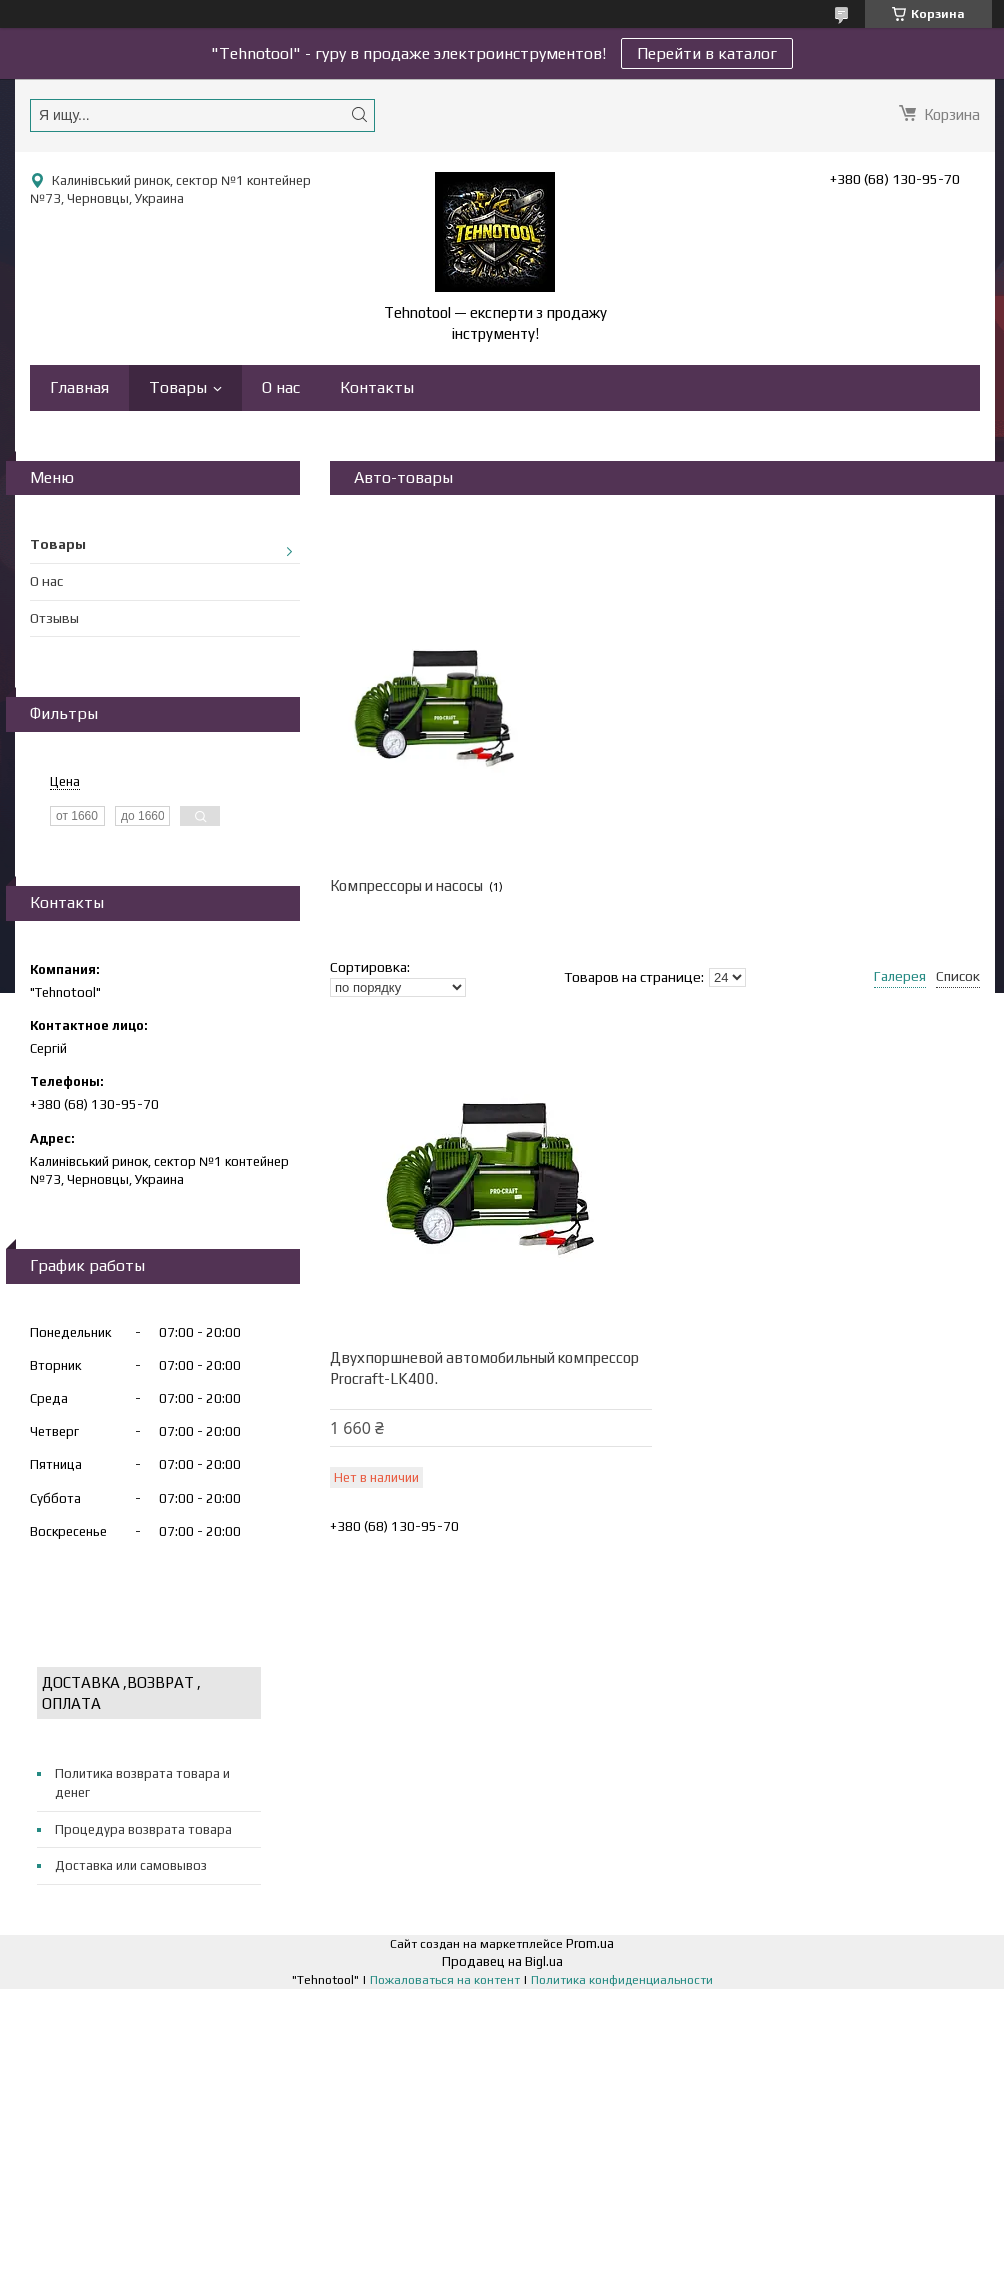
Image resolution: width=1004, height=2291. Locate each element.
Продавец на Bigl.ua (502, 1961)
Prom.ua (590, 1943)
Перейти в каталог (707, 53)
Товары (178, 387)
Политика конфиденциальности (622, 1980)
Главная (79, 387)
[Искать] (359, 114)
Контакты (377, 387)
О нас (281, 387)
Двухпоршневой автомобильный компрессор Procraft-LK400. (484, 1368)
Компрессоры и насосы (406, 885)
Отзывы (54, 618)
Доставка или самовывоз (131, 1865)
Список (958, 976)
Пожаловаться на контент (445, 1980)
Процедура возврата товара (143, 1829)
